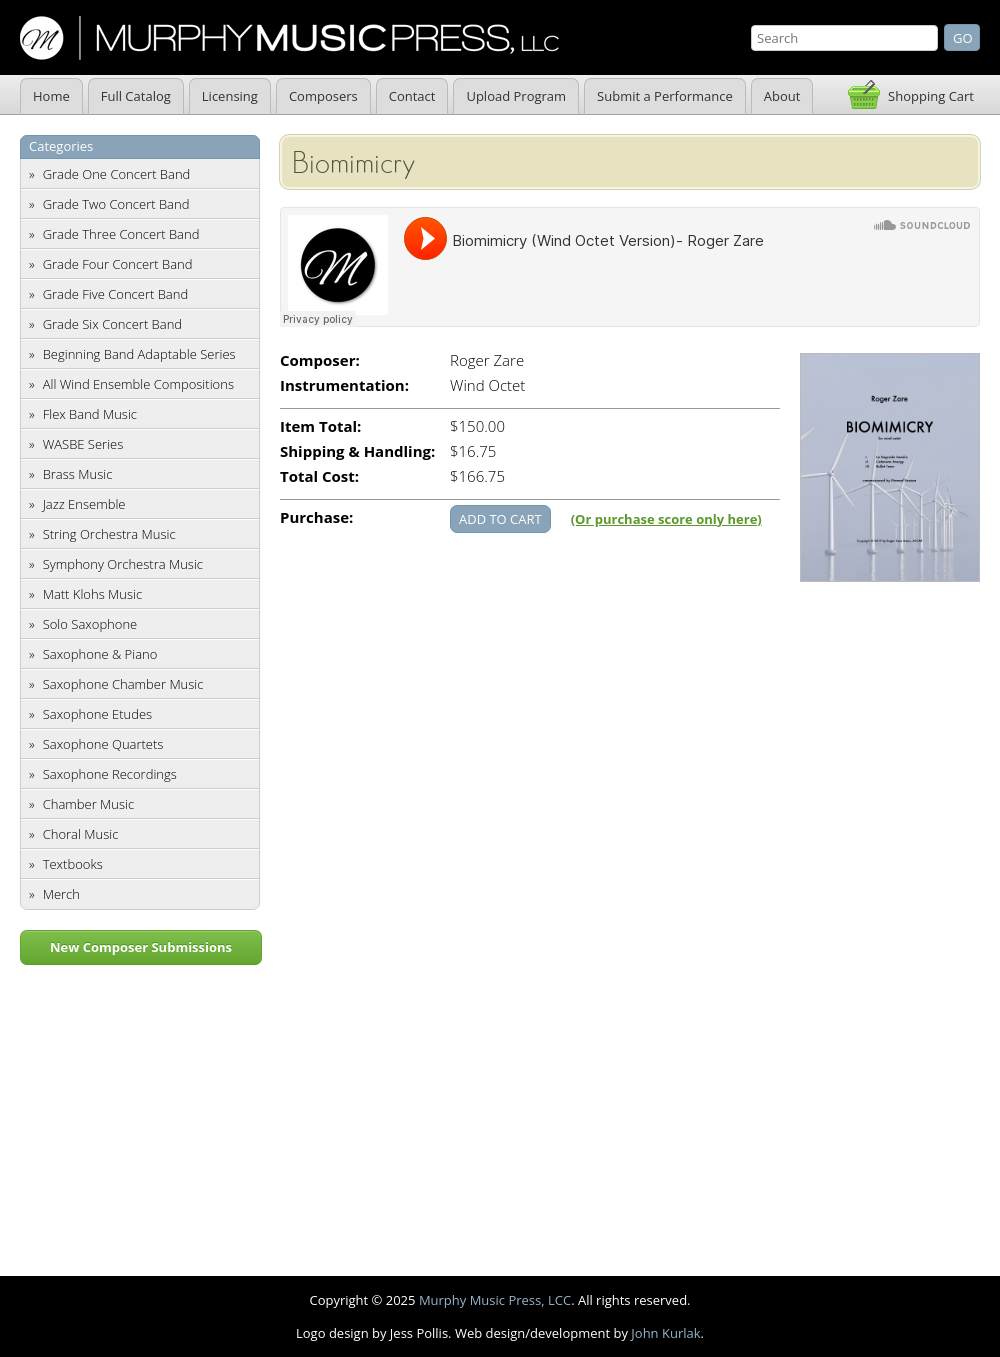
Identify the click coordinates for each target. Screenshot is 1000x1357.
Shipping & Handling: (357, 451)
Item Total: (320, 426)
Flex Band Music (90, 414)
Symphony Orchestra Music (123, 564)
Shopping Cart (931, 96)
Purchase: (316, 517)
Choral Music (81, 834)
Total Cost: (319, 476)
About (782, 96)
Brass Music (78, 474)
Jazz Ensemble (84, 504)
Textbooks (73, 864)
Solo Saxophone (90, 624)
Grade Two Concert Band (116, 204)
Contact (412, 96)
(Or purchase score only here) (666, 519)
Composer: (320, 360)
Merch (61, 894)
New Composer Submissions (141, 947)
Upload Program (516, 96)
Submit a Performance (665, 96)
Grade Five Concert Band (115, 294)
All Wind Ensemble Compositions (138, 384)
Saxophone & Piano (100, 654)
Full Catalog (136, 96)
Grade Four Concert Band (118, 264)
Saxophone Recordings (110, 774)
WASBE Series (83, 444)
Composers (323, 96)
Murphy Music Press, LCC (495, 1300)
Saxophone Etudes (97, 714)
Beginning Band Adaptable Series (139, 354)
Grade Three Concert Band (121, 234)
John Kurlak (665, 1333)
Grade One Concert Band (117, 174)
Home (51, 96)
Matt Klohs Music (92, 594)
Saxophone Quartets (103, 744)
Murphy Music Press (289, 38)
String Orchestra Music (109, 534)
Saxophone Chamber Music (123, 684)
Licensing (230, 96)
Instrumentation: (344, 385)
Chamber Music (89, 804)
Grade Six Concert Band (112, 324)
